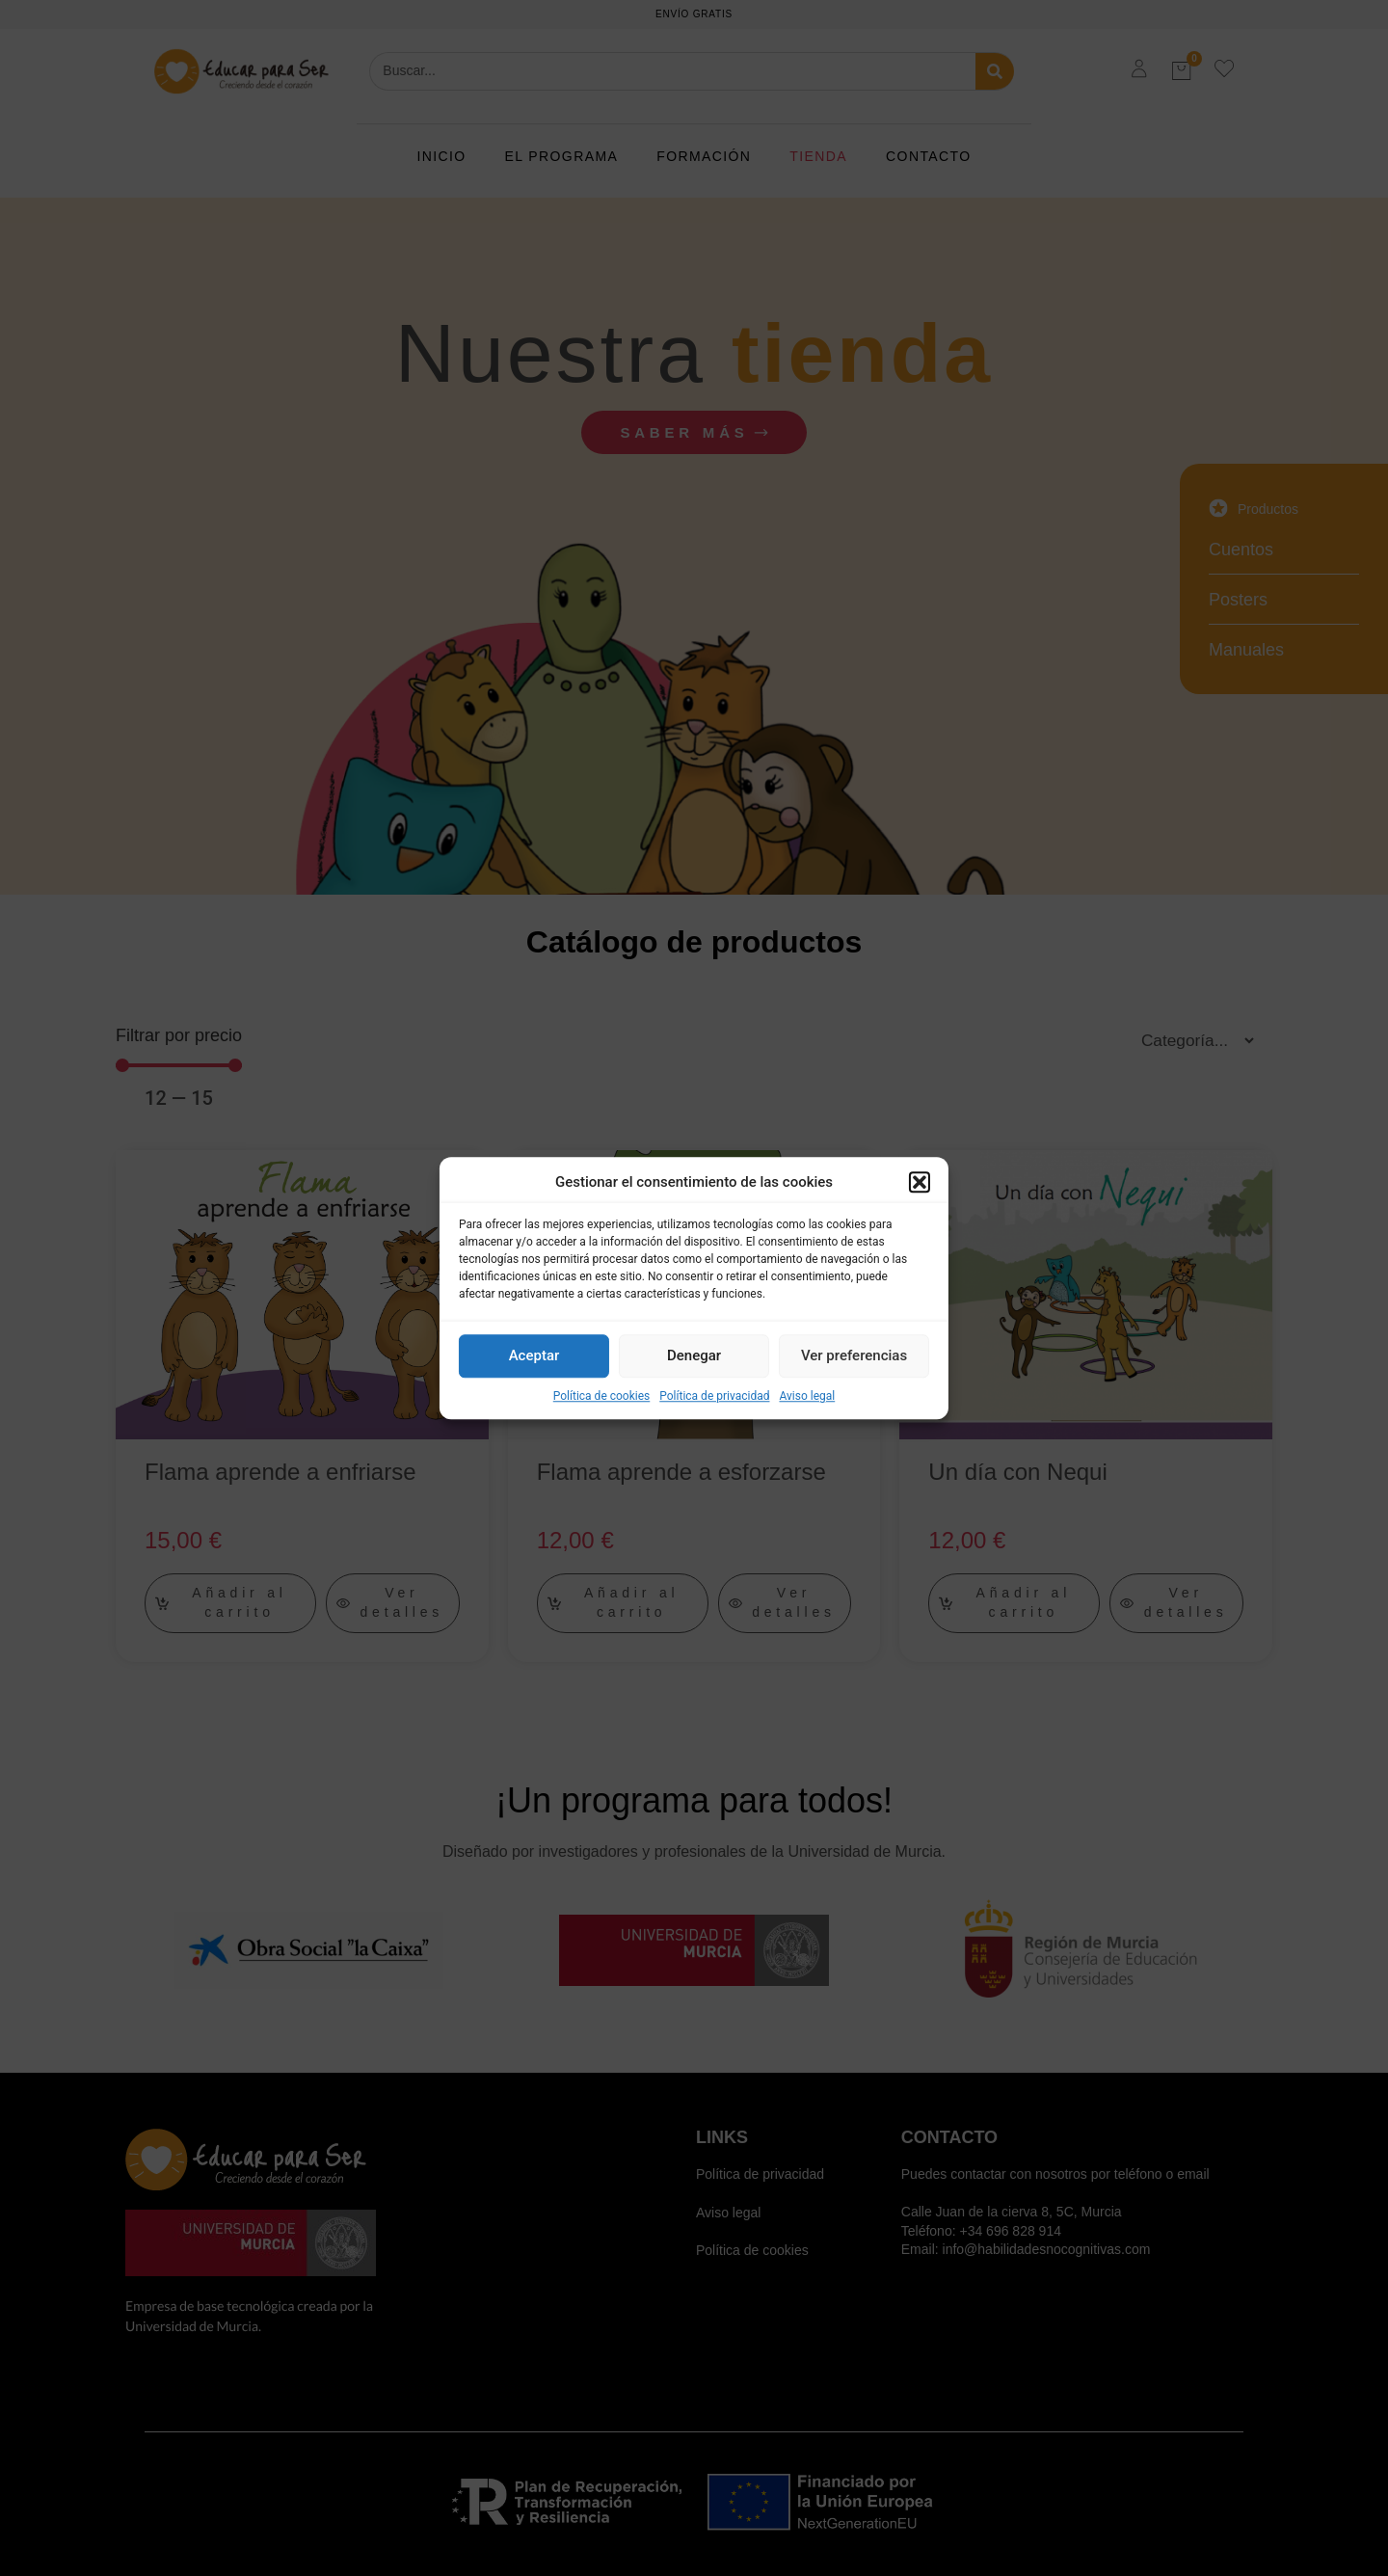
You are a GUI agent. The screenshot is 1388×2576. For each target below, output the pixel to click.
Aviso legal (807, 1396)
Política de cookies (602, 1396)
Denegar (694, 1355)
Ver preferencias (854, 1355)
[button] (919, 1183)
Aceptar (534, 1355)
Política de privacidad (714, 1396)
